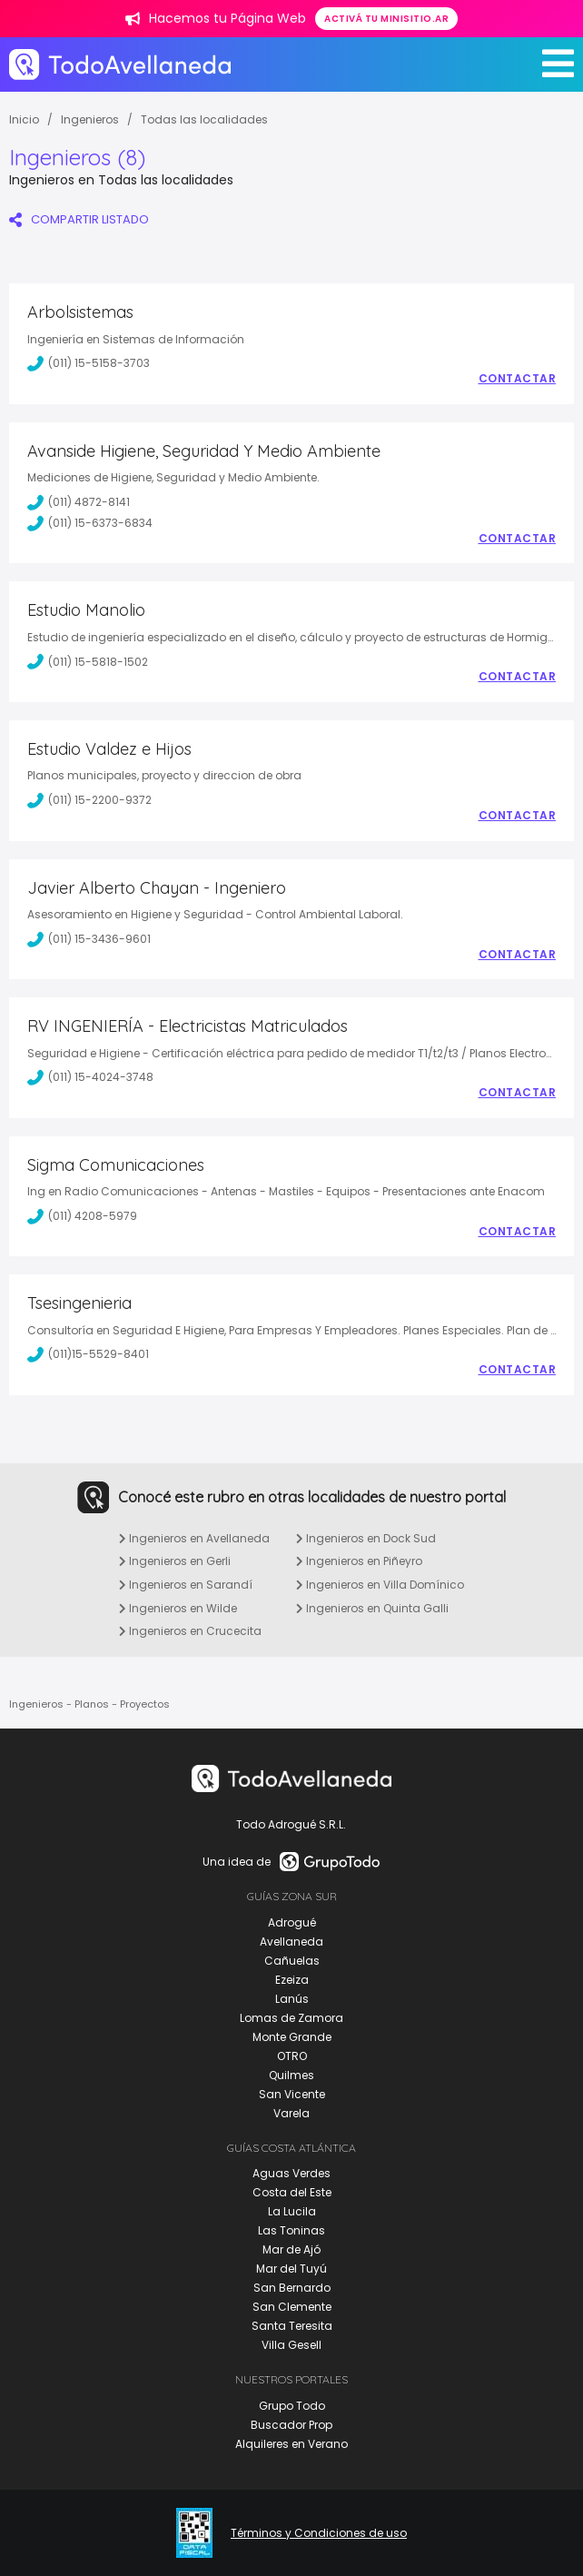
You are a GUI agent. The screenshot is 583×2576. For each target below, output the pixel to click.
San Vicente (292, 2094)
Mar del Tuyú (291, 2268)
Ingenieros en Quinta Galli (372, 1608)
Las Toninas (291, 2230)
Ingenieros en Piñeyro (359, 1561)
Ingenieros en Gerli (175, 1561)
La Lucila (292, 2211)
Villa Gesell (291, 2345)
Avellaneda (291, 1941)
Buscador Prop (291, 2424)
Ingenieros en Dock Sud (366, 1538)
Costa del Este (291, 2192)
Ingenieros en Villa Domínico (380, 1584)
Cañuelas (292, 1960)
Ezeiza (292, 1979)
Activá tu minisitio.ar (386, 18)
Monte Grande (291, 2037)
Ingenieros (90, 119)
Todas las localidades (204, 119)
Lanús (292, 1998)
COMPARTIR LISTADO (79, 219)
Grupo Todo (292, 2405)
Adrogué (292, 1922)
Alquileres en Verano (291, 2444)
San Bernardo (292, 2287)
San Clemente (291, 2306)
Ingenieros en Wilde (178, 1608)
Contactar (518, 379)
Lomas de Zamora (291, 2018)
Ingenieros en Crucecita (190, 1631)
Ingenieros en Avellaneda (194, 1538)
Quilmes (291, 2075)
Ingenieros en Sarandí (185, 1584)
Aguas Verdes (291, 2173)
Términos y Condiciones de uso (319, 2533)
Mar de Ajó (291, 2249)
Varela (291, 2113)
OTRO (292, 2056)
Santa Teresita (292, 2325)
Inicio (24, 119)
